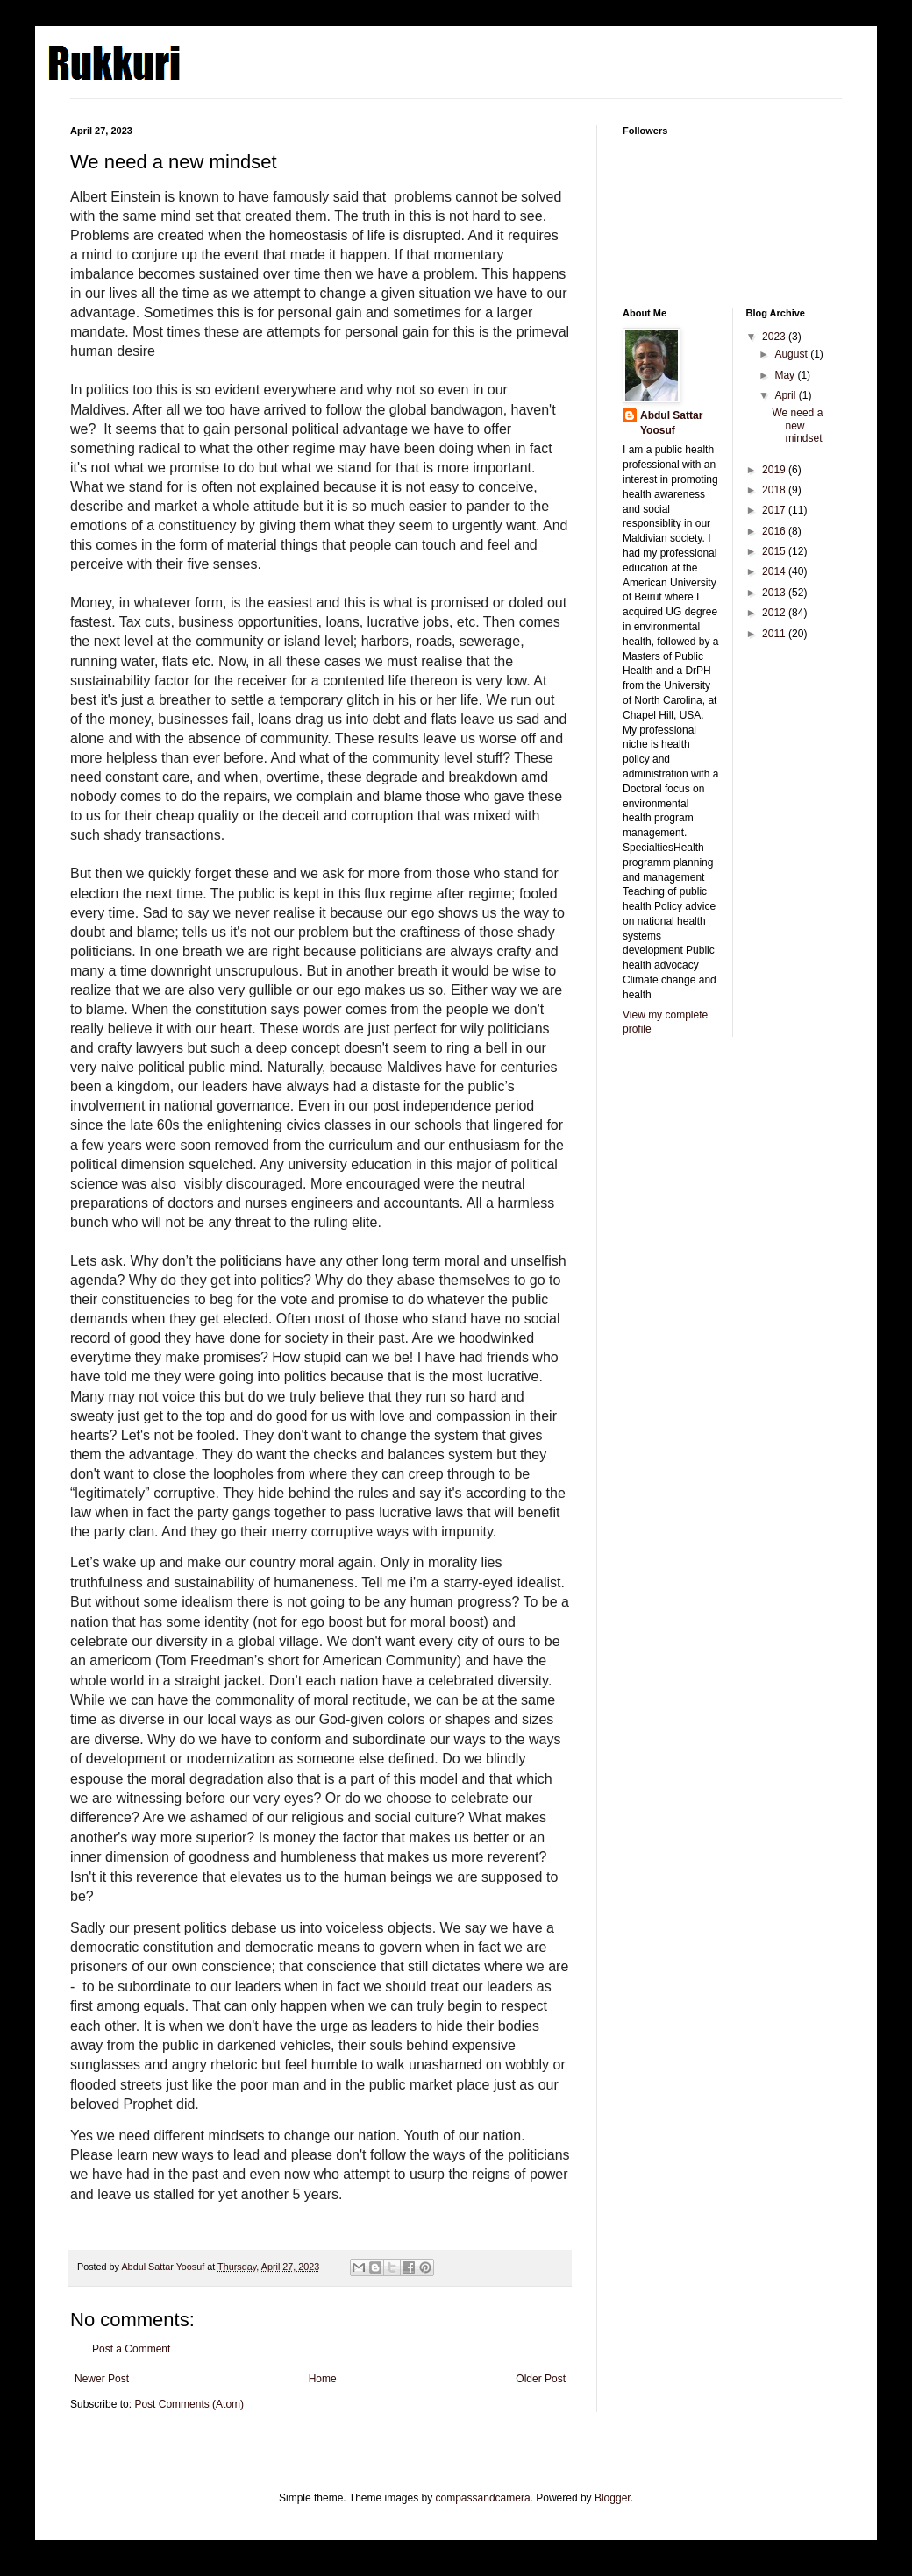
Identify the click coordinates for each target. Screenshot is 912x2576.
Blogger (613, 2498)
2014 (775, 571)
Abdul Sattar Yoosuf (671, 422)
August (792, 354)
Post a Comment (131, 2349)
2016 (775, 531)
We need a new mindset (797, 425)
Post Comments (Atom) (189, 2404)
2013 (775, 592)
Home (323, 2379)
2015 (775, 551)
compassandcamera (483, 2498)
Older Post (541, 2379)
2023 (775, 336)
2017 (775, 510)
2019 (775, 470)
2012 (775, 613)
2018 (775, 490)
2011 (775, 634)
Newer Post (102, 2379)
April (786, 395)
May (785, 375)
